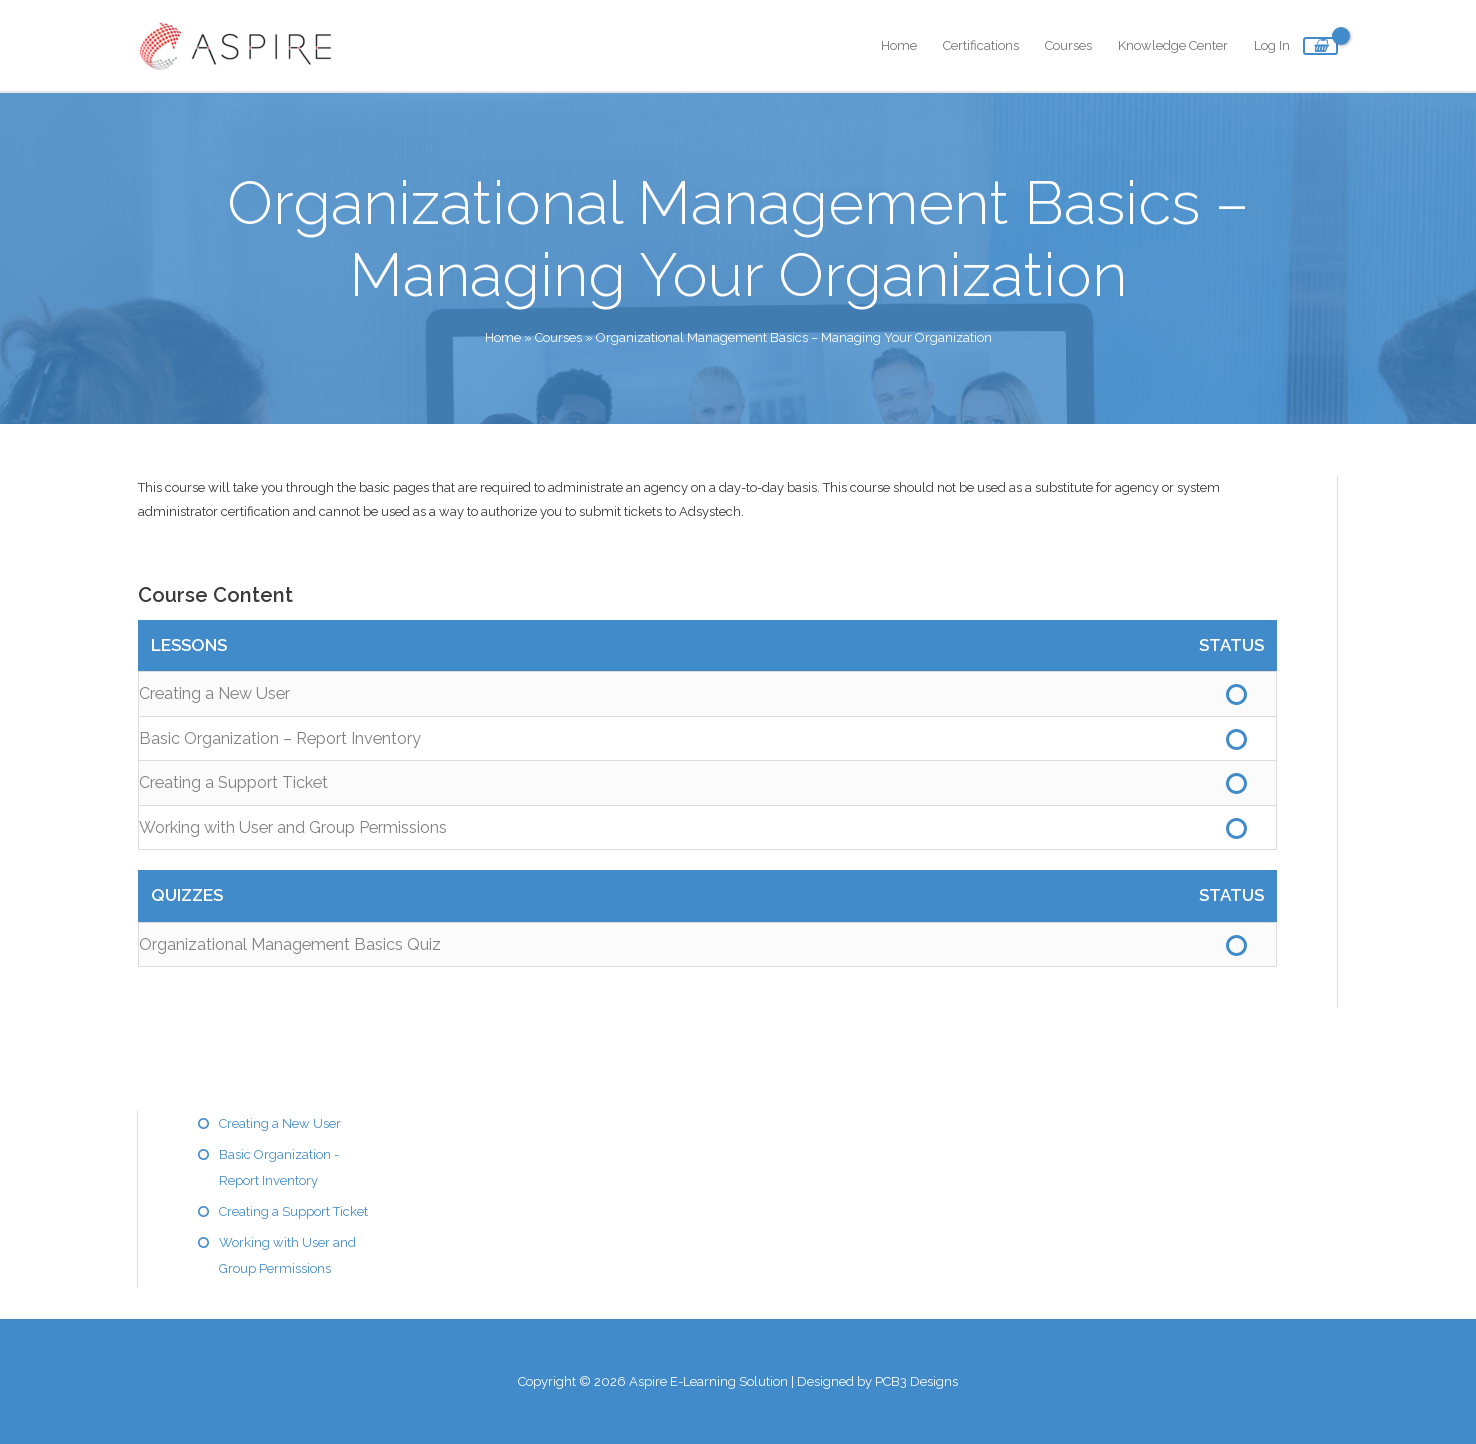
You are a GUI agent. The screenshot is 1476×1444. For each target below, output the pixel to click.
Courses (1068, 45)
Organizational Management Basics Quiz (290, 944)
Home (899, 45)
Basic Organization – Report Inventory (280, 738)
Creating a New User (214, 693)
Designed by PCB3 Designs (877, 1381)
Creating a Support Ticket (233, 782)
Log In (1272, 45)
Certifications (981, 45)
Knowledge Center (1173, 45)
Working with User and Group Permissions (293, 827)
